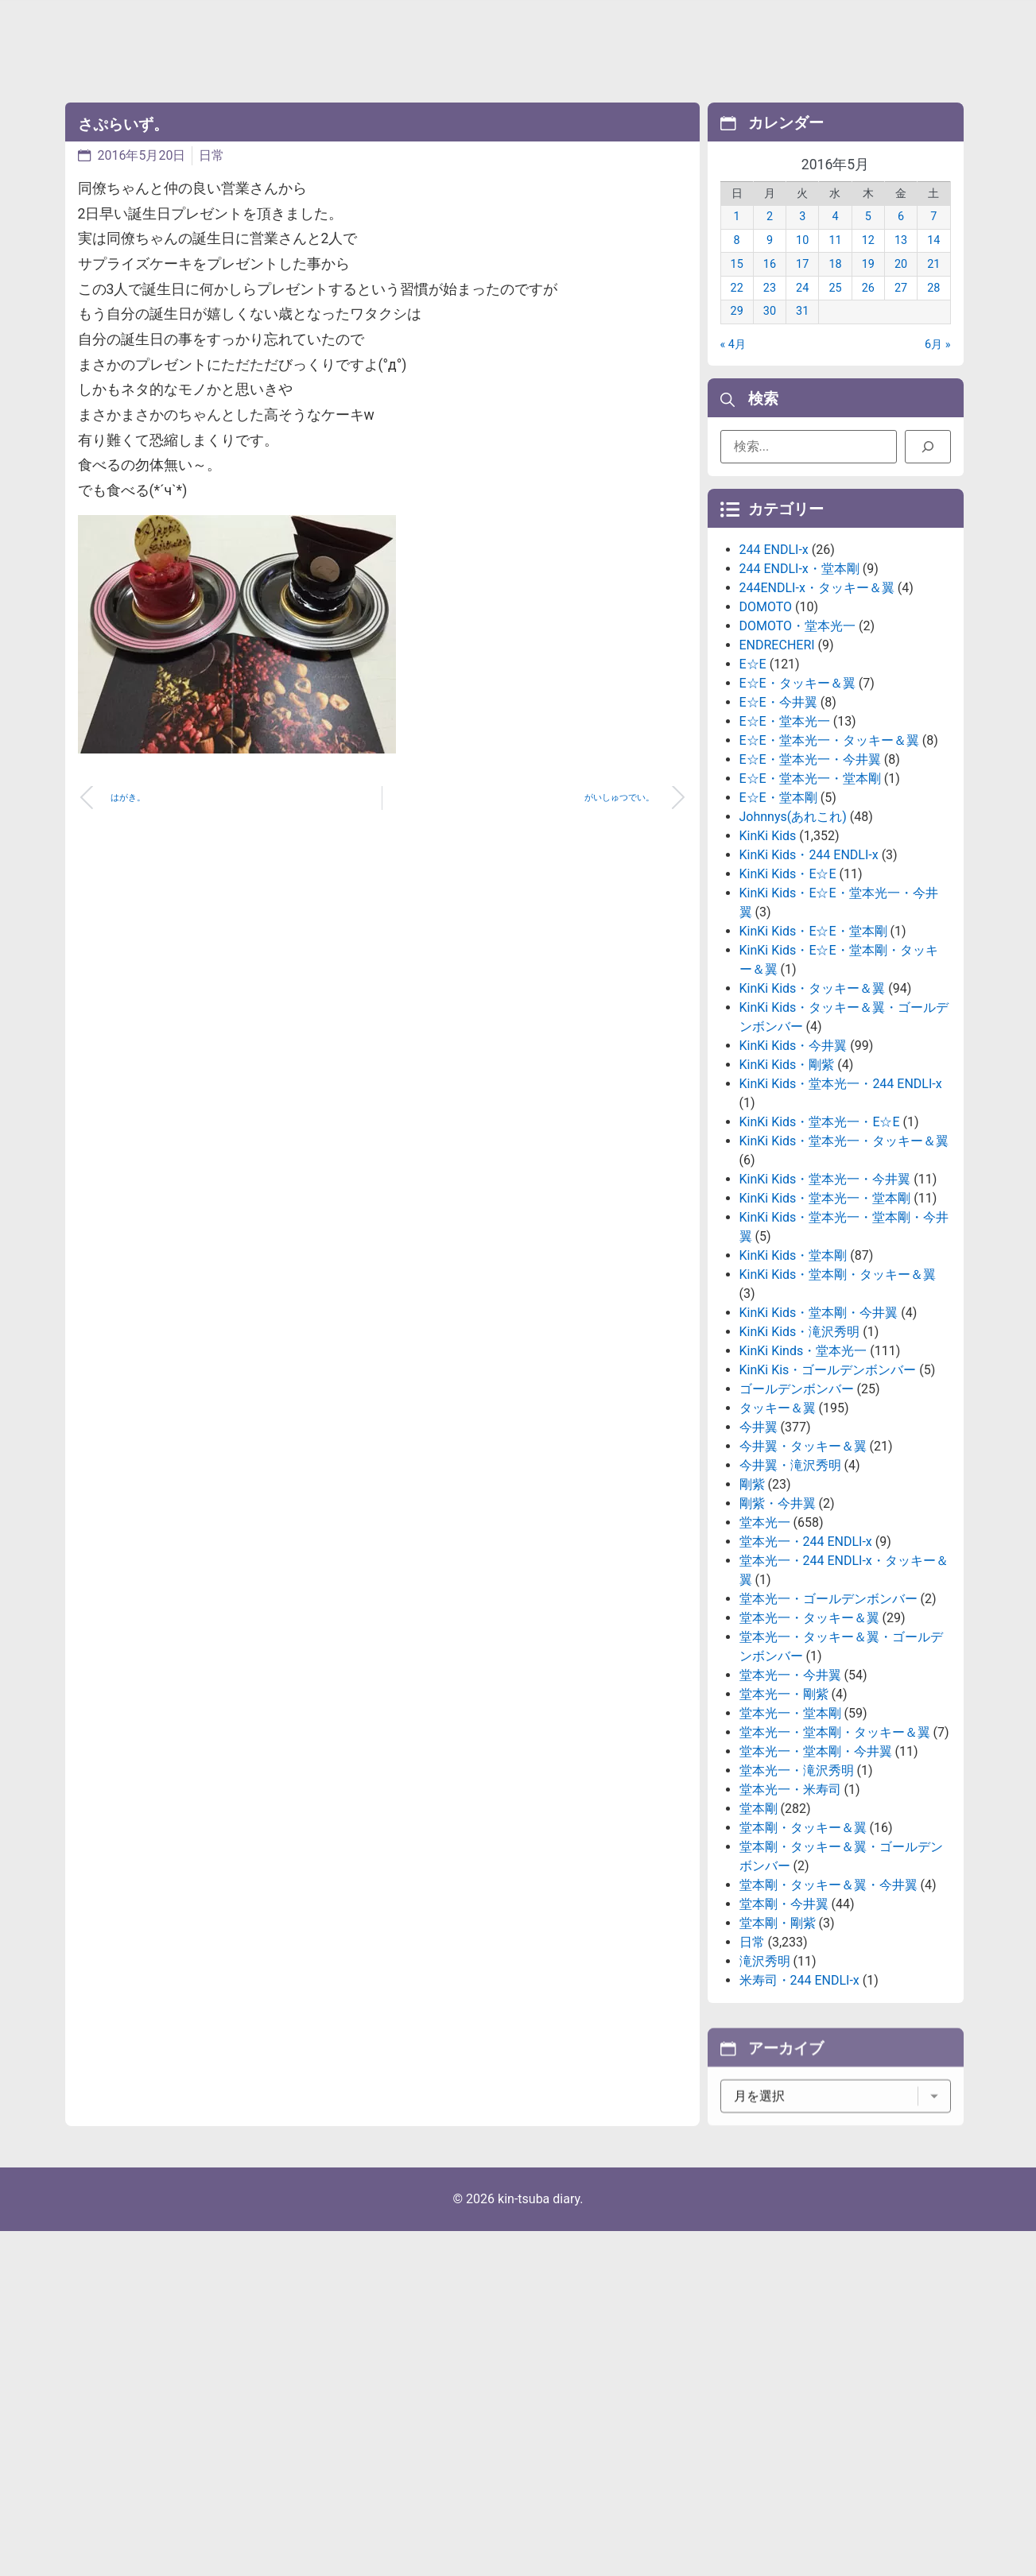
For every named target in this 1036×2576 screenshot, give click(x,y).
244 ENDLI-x (774, 685)
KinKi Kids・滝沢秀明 (799, 1467)
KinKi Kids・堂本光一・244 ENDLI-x (840, 1219)
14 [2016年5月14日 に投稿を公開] (933, 264)
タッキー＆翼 (777, 1543)
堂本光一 (764, 1658)
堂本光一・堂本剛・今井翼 (815, 1887)
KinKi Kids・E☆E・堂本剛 (813, 1067)
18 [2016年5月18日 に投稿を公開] (834, 288)
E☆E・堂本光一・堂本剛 (810, 914)
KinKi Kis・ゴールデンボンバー (828, 1505)
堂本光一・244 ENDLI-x (805, 1677)
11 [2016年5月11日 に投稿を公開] (834, 264)
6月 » (937, 367)
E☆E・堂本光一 (784, 857)
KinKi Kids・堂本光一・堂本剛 (825, 1334)
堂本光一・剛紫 (783, 1830)
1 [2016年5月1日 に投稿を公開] (737, 240)
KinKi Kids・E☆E (787, 1009)
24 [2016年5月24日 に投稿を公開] (802, 311)
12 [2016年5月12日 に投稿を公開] (868, 264)
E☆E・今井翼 (778, 838)
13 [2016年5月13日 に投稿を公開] (900, 264)
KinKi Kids (768, 971)
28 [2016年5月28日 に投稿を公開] (933, 311)
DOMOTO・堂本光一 (797, 761)
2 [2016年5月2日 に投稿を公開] (769, 240)
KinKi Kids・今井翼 (793, 1181)
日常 (211, 155)
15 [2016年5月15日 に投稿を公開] (737, 288)
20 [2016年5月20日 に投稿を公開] (900, 288)
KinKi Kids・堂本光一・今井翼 (825, 1315)
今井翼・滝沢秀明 (790, 1601)
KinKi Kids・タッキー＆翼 (812, 1124)
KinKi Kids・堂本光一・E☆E (819, 1257)
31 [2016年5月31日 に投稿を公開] (802, 335)
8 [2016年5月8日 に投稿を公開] (737, 264)
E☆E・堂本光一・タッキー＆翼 (829, 876)
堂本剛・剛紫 (777, 2059)
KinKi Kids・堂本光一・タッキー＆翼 (844, 1276)
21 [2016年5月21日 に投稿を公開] (933, 288)
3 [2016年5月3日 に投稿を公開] (802, 240)
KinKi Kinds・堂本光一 (803, 1486)
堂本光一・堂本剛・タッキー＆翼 (834, 1868)
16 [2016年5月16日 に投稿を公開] (769, 288)
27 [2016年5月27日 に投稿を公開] (900, 311)
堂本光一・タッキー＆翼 (809, 1753)
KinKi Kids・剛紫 (787, 1200)
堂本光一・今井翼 (790, 1811)
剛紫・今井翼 (777, 1639)
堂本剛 (758, 1944)
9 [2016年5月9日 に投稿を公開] (769, 264)
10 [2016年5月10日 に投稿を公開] (802, 264)
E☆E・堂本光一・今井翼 (810, 895)
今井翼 (758, 1563)
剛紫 (752, 1620)
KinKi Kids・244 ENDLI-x (809, 990)
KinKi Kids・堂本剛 (793, 1391)
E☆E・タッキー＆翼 (797, 819)
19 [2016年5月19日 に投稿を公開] (868, 288)
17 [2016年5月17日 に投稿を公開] (802, 288)
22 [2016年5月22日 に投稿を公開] (737, 311)
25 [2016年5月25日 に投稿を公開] (834, 311)
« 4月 (733, 367)
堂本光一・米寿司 (790, 1925)
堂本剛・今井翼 (783, 2039)
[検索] (928, 455)
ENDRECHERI (777, 780)
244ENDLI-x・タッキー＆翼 (816, 723)
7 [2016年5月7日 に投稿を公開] (933, 240)
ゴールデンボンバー (796, 1524)
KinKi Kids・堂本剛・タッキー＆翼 (838, 1410)
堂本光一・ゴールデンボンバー (828, 1734)
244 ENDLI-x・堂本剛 (799, 704)
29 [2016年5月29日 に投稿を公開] (737, 335)
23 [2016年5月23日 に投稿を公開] (769, 311)
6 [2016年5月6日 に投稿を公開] (901, 240)
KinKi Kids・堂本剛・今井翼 (818, 1448)
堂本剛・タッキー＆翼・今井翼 (828, 2020)
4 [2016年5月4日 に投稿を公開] (835, 240)
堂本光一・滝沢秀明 (796, 1906)
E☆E (752, 800)
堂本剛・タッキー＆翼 (803, 1963)
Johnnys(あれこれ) (793, 952)
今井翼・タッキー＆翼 (803, 1582)
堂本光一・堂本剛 (790, 1849)
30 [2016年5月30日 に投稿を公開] (769, 335)
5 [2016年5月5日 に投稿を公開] (868, 240)
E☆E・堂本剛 (778, 933)
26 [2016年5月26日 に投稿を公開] (868, 311)
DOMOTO (766, 742)
